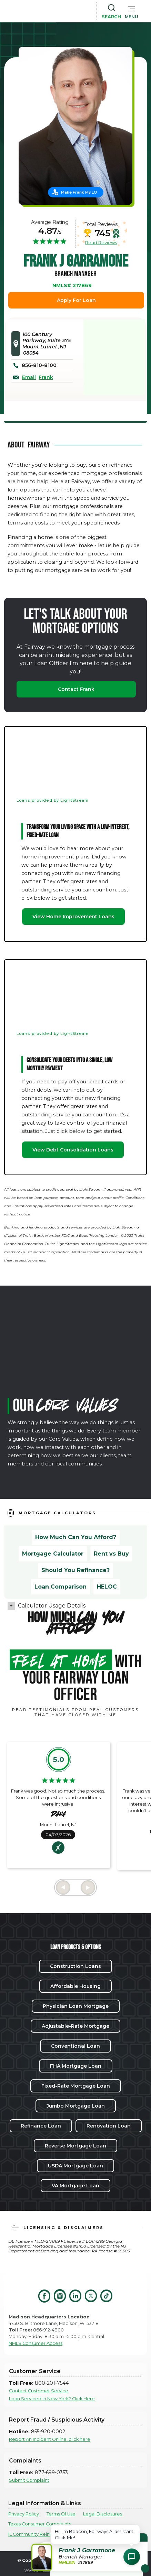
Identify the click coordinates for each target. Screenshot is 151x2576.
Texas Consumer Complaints (39, 2523)
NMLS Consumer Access (35, 2343)
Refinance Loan (41, 2126)
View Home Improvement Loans (73, 916)
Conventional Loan (75, 2046)
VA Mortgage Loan (75, 2186)
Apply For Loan (76, 300)
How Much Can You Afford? (75, 1537)
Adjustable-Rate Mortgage (75, 2026)
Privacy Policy (23, 2514)
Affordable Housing (75, 1986)
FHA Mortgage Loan (75, 2066)
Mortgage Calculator (52, 1553)
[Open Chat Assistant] (131, 2556)
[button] (131, 11)
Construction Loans (75, 1966)
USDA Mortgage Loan (75, 2166)
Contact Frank (76, 689)
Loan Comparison (60, 1586)
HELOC (107, 1586)
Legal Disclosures (102, 2514)
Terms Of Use (61, 2514)
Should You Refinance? (75, 1570)
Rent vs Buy (111, 1553)
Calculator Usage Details (51, 1605)
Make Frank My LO (79, 192)
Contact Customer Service (38, 2390)
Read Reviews (101, 242)
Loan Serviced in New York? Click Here (52, 2398)
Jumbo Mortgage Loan (76, 2106)
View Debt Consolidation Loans (72, 1150)
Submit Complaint (29, 2480)
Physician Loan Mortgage (76, 2006)
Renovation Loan (109, 2126)
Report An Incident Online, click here (49, 2439)
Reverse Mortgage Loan (75, 2146)
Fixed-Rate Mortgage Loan (75, 2086)
